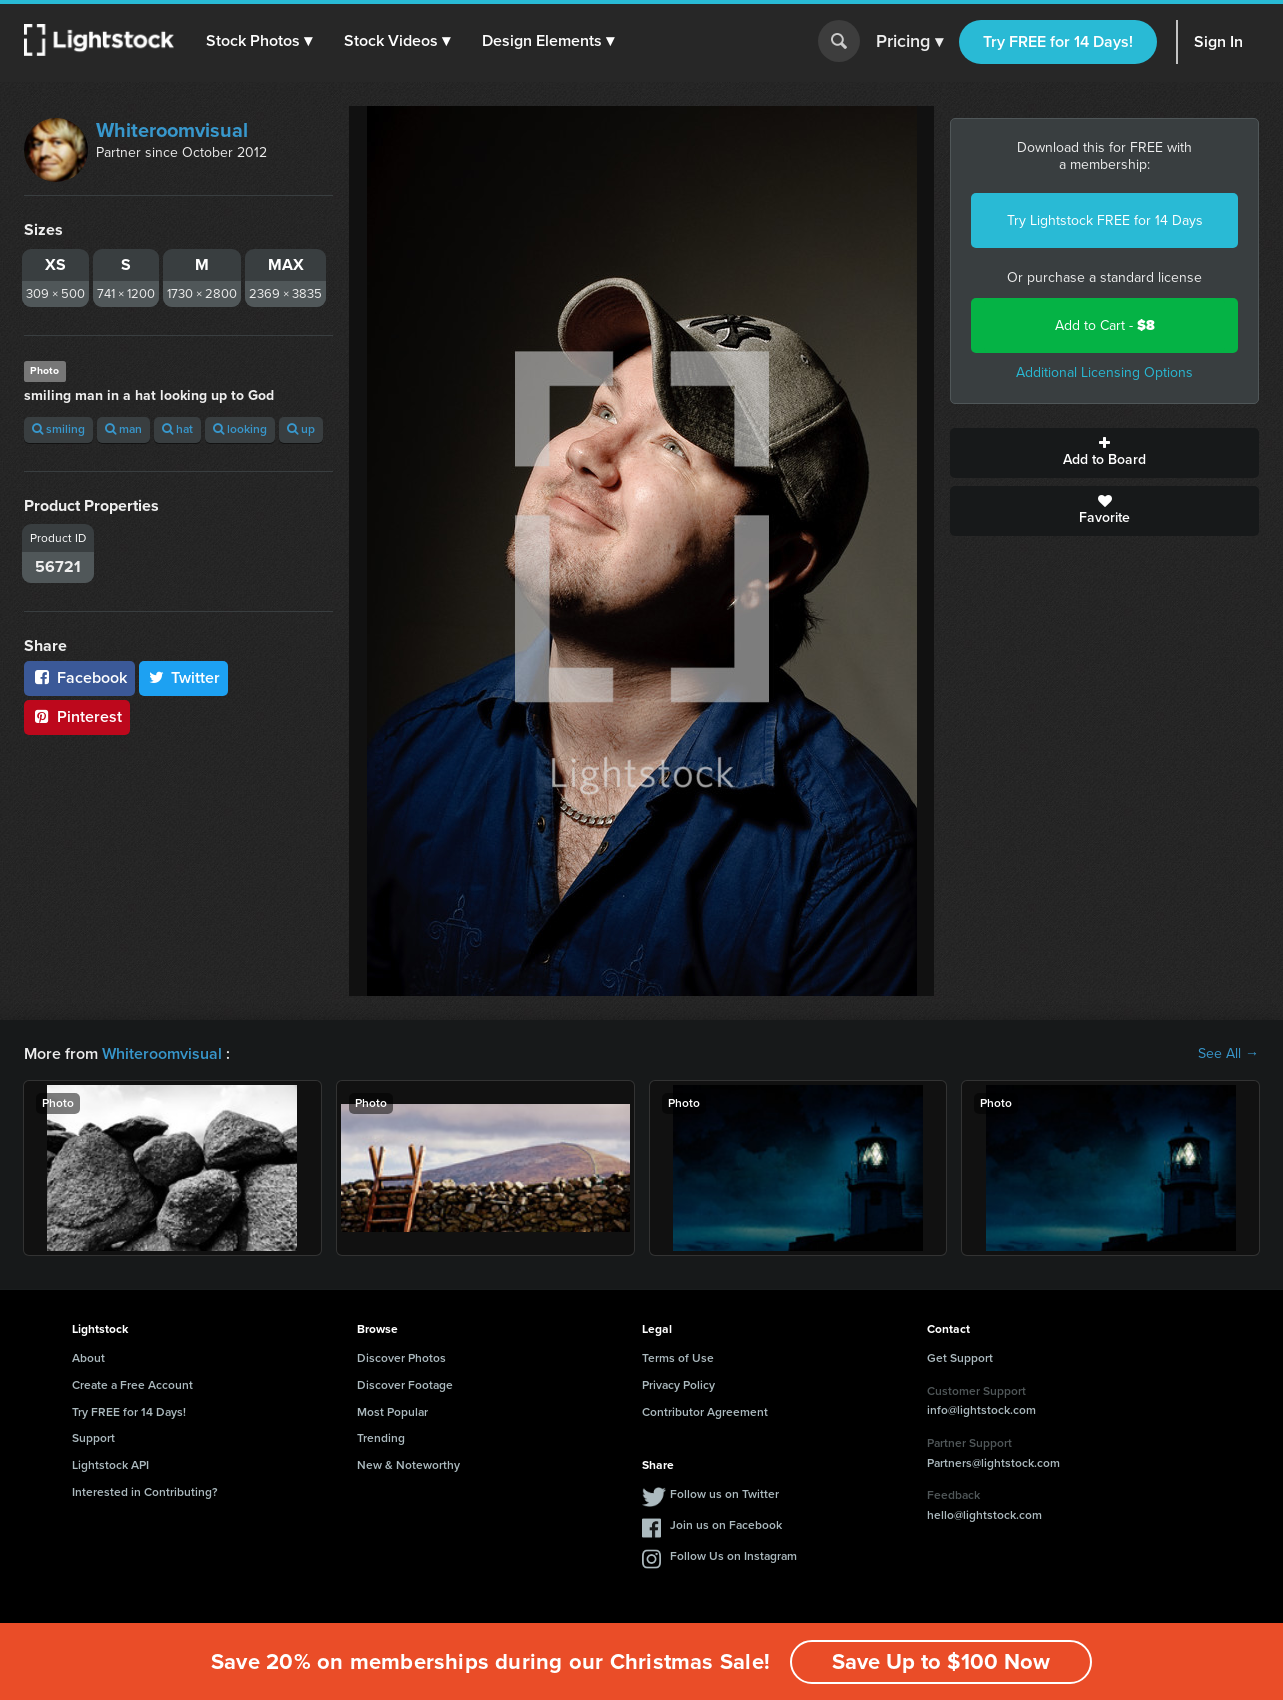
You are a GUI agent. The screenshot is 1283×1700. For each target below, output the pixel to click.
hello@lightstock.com (984, 1515)
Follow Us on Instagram (733, 1556)
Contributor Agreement (705, 1412)
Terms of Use (678, 1358)
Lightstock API (110, 1465)
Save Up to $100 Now (941, 1661)
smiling (58, 429)
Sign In (1218, 41)
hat (177, 429)
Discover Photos (401, 1358)
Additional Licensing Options (1104, 372)
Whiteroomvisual (172, 130)
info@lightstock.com (981, 1410)
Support (93, 1438)
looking (240, 429)
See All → (1228, 1054)
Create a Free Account (132, 1385)
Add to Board (1104, 453)
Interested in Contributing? (145, 1492)
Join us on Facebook (726, 1525)
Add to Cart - (1105, 325)
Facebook (79, 677)
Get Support (960, 1358)
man (123, 429)
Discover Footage (405, 1385)
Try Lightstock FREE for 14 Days (1105, 220)
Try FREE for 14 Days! (1058, 41)
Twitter (184, 677)
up (301, 429)
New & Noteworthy (408, 1465)
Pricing (909, 42)
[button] (259, 41)
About (88, 1358)
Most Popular (392, 1412)
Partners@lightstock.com (993, 1463)
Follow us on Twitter (724, 1494)
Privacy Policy (678, 1385)
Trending (381, 1438)
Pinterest (77, 716)
